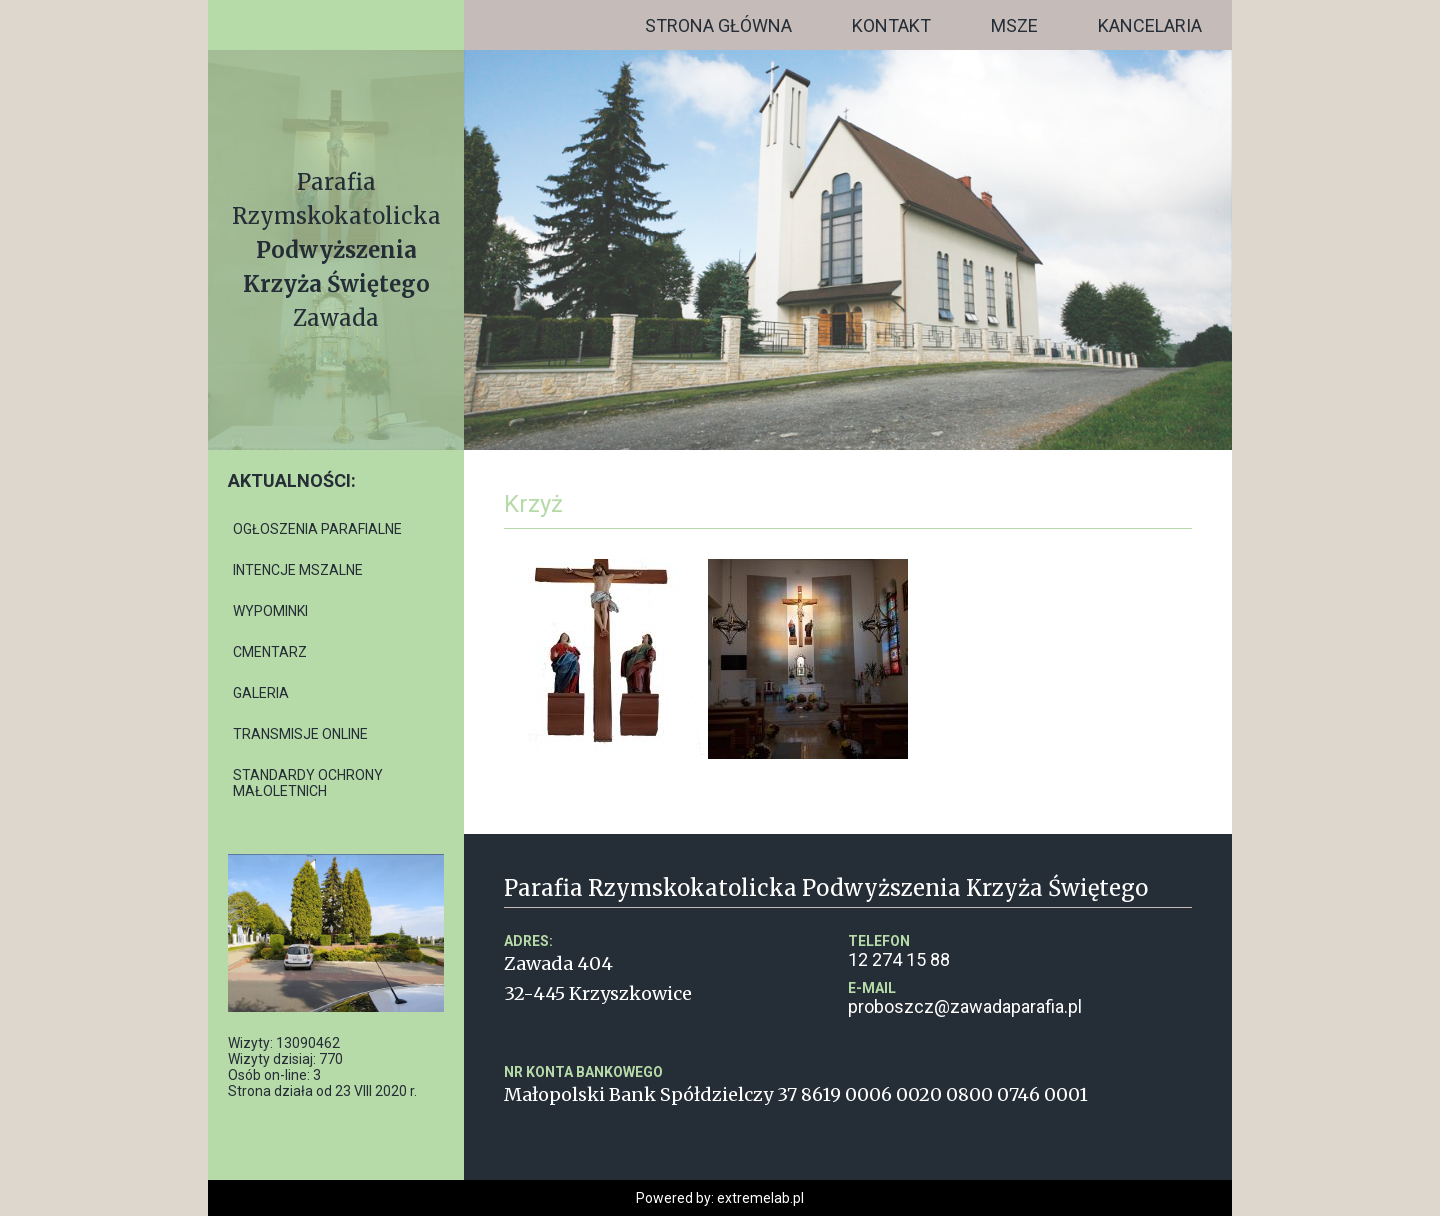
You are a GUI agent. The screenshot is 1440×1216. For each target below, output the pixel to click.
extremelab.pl (760, 1198)
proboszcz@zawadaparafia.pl (1020, 998)
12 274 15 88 (1020, 951)
